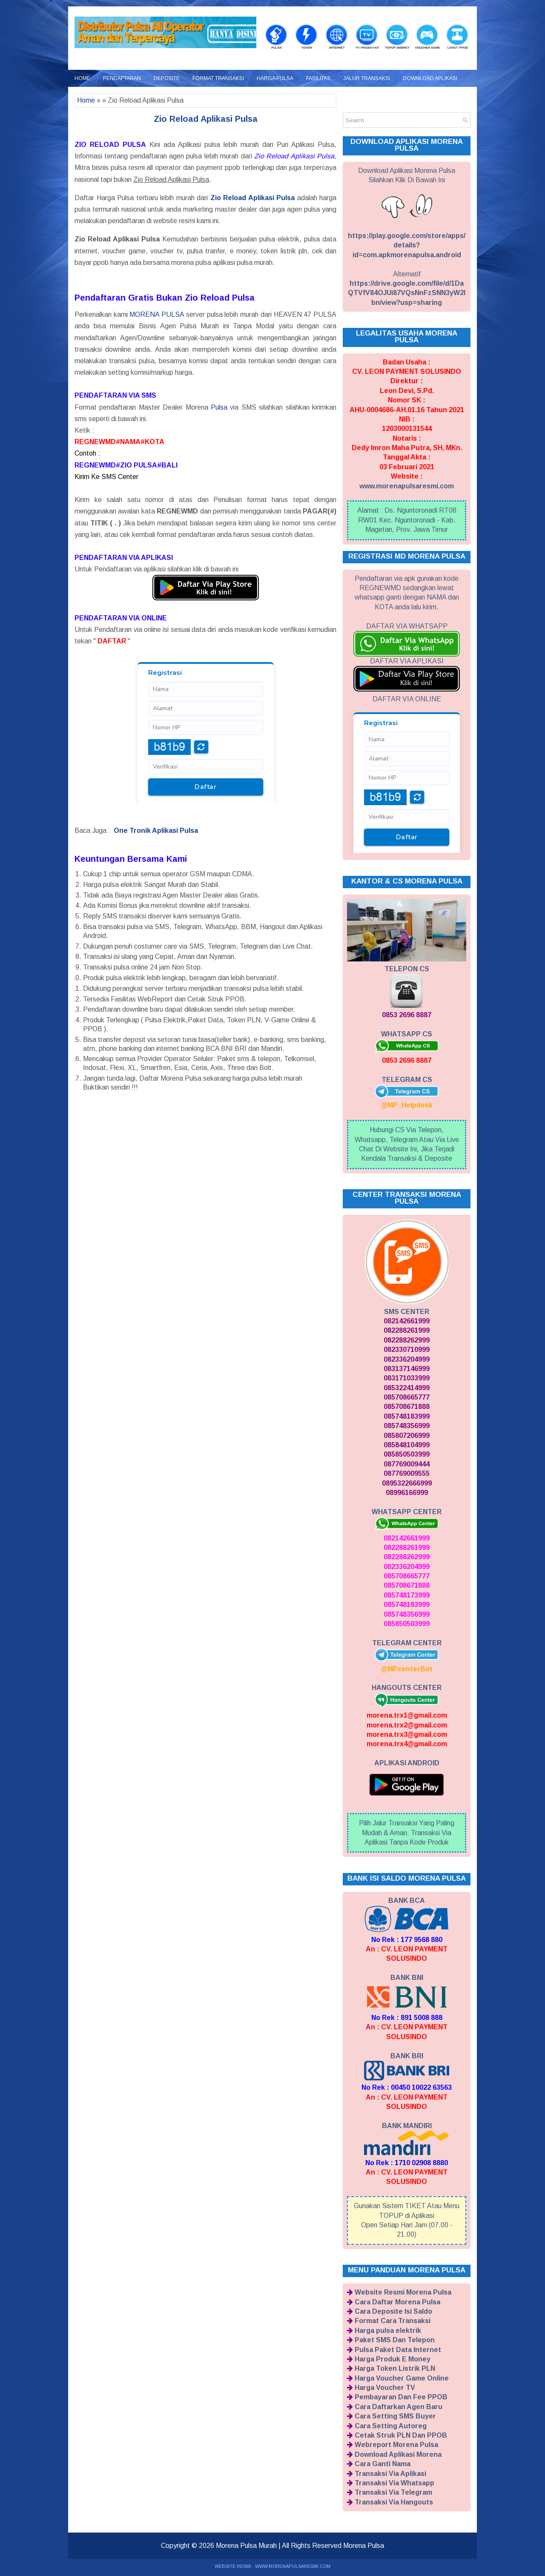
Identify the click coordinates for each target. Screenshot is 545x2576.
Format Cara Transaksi (392, 2320)
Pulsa (219, 407)
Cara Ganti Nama (382, 2463)
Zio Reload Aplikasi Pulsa (206, 118)
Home (82, 78)
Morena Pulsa (363, 2545)
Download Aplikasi (430, 78)
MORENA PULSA (156, 314)
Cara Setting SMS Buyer (395, 2416)
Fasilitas (318, 78)
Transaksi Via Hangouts (394, 2502)
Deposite (167, 78)
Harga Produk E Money (392, 2359)
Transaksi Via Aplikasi (390, 2473)
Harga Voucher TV (385, 2387)
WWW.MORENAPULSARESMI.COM (292, 2566)
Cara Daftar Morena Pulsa (397, 2302)
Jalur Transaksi (366, 78)
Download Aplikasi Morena (398, 2454)
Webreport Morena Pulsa (396, 2444)
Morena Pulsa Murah (246, 2545)
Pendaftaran (122, 78)
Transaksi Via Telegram (393, 2492)
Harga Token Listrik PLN (395, 2368)
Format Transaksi (218, 78)
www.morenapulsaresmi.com (406, 486)
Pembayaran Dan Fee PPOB (401, 2397)
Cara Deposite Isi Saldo (393, 2311)
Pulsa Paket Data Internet (398, 2349)
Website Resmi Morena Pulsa (403, 2292)
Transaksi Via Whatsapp (394, 2483)
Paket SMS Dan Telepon (395, 2340)
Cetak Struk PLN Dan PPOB (401, 2435)
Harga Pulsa (275, 78)
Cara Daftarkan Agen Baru (398, 2406)
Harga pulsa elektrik (388, 2330)
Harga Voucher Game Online (402, 2378)
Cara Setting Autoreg (391, 2426)
